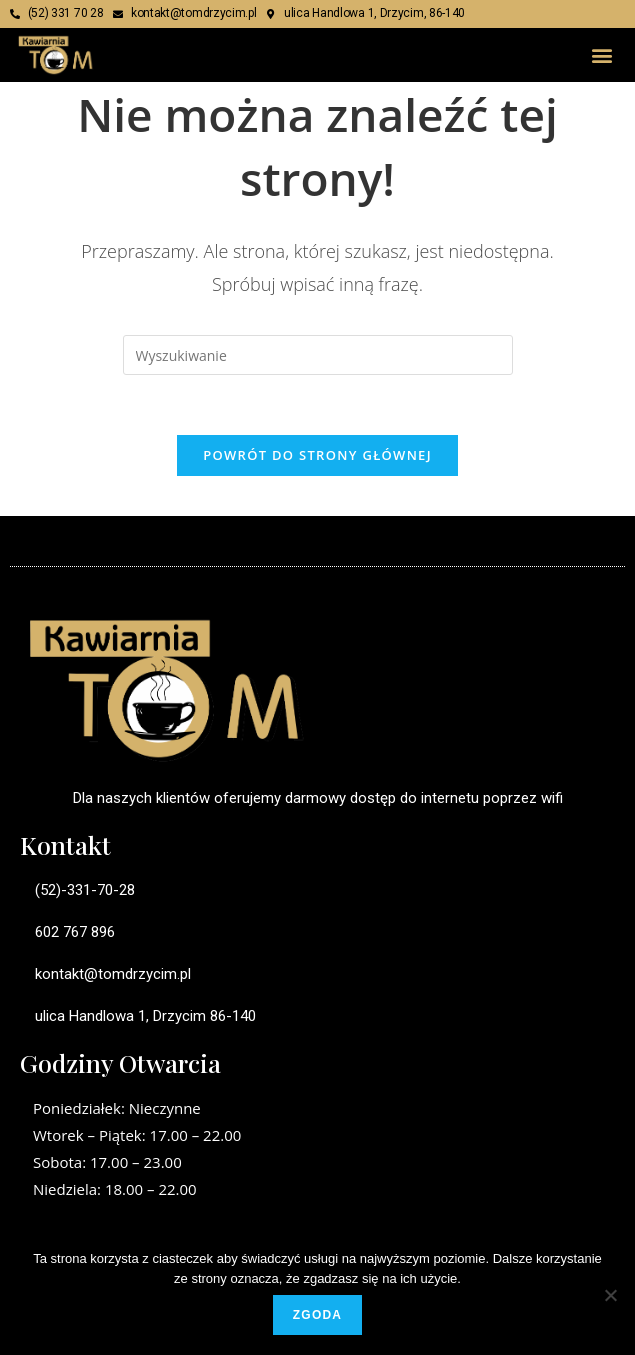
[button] (602, 54)
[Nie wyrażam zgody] (610, 1295)
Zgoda (317, 1315)
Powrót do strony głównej (317, 455)
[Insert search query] (318, 355)
